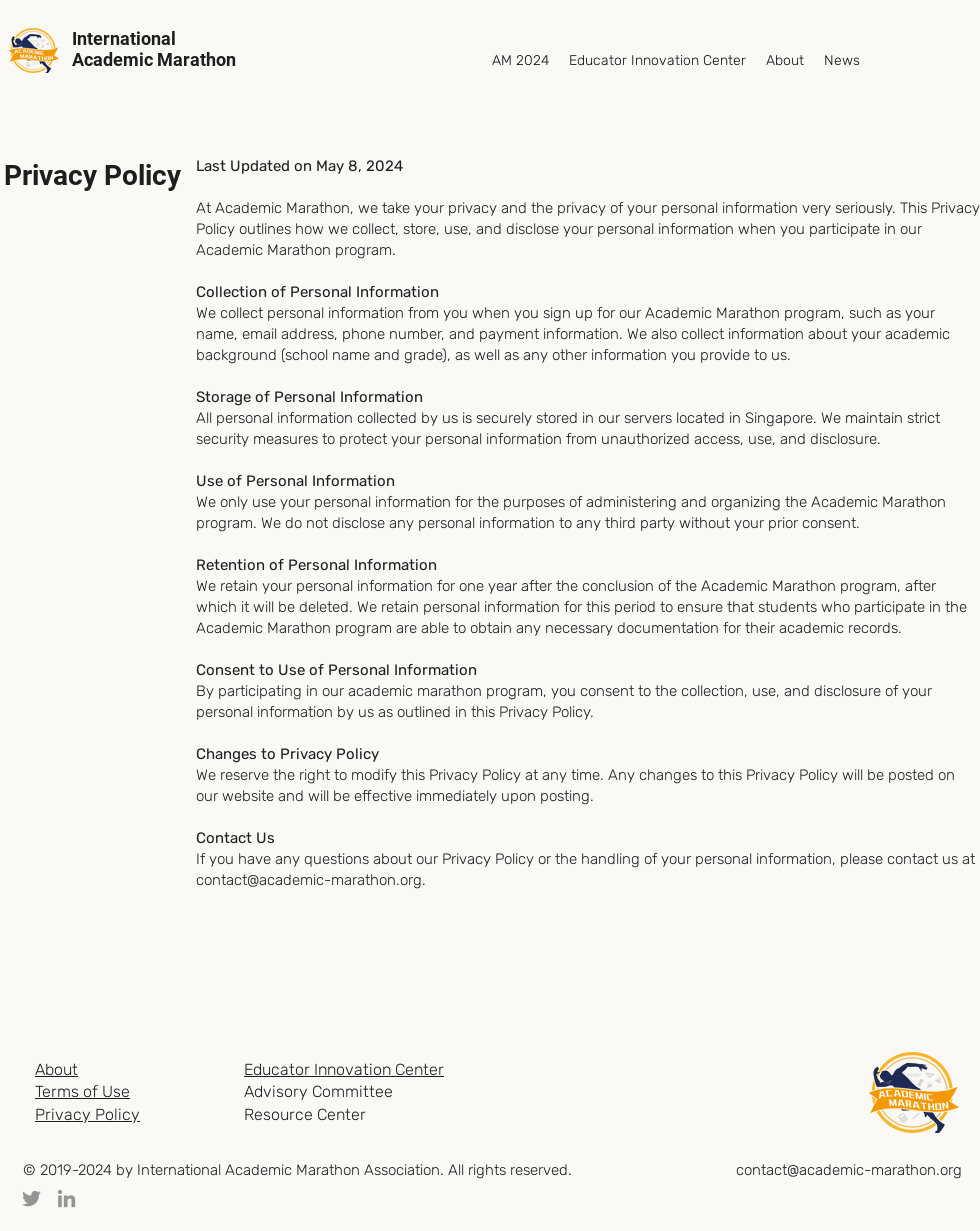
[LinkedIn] (66, 1198)
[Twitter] (31, 1198)
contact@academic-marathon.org (309, 880)
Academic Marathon (154, 59)
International (124, 38)
